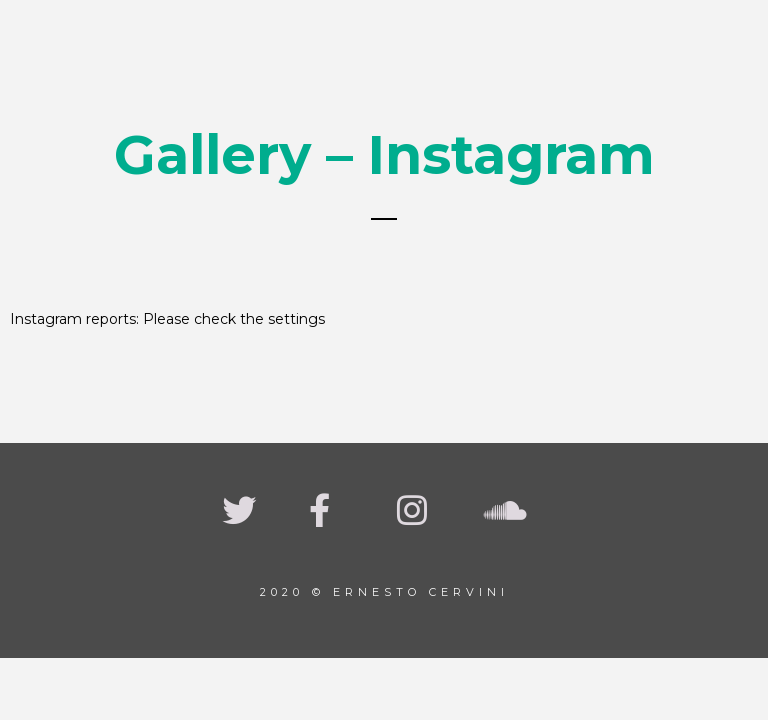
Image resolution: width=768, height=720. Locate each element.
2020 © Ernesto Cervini (384, 592)
